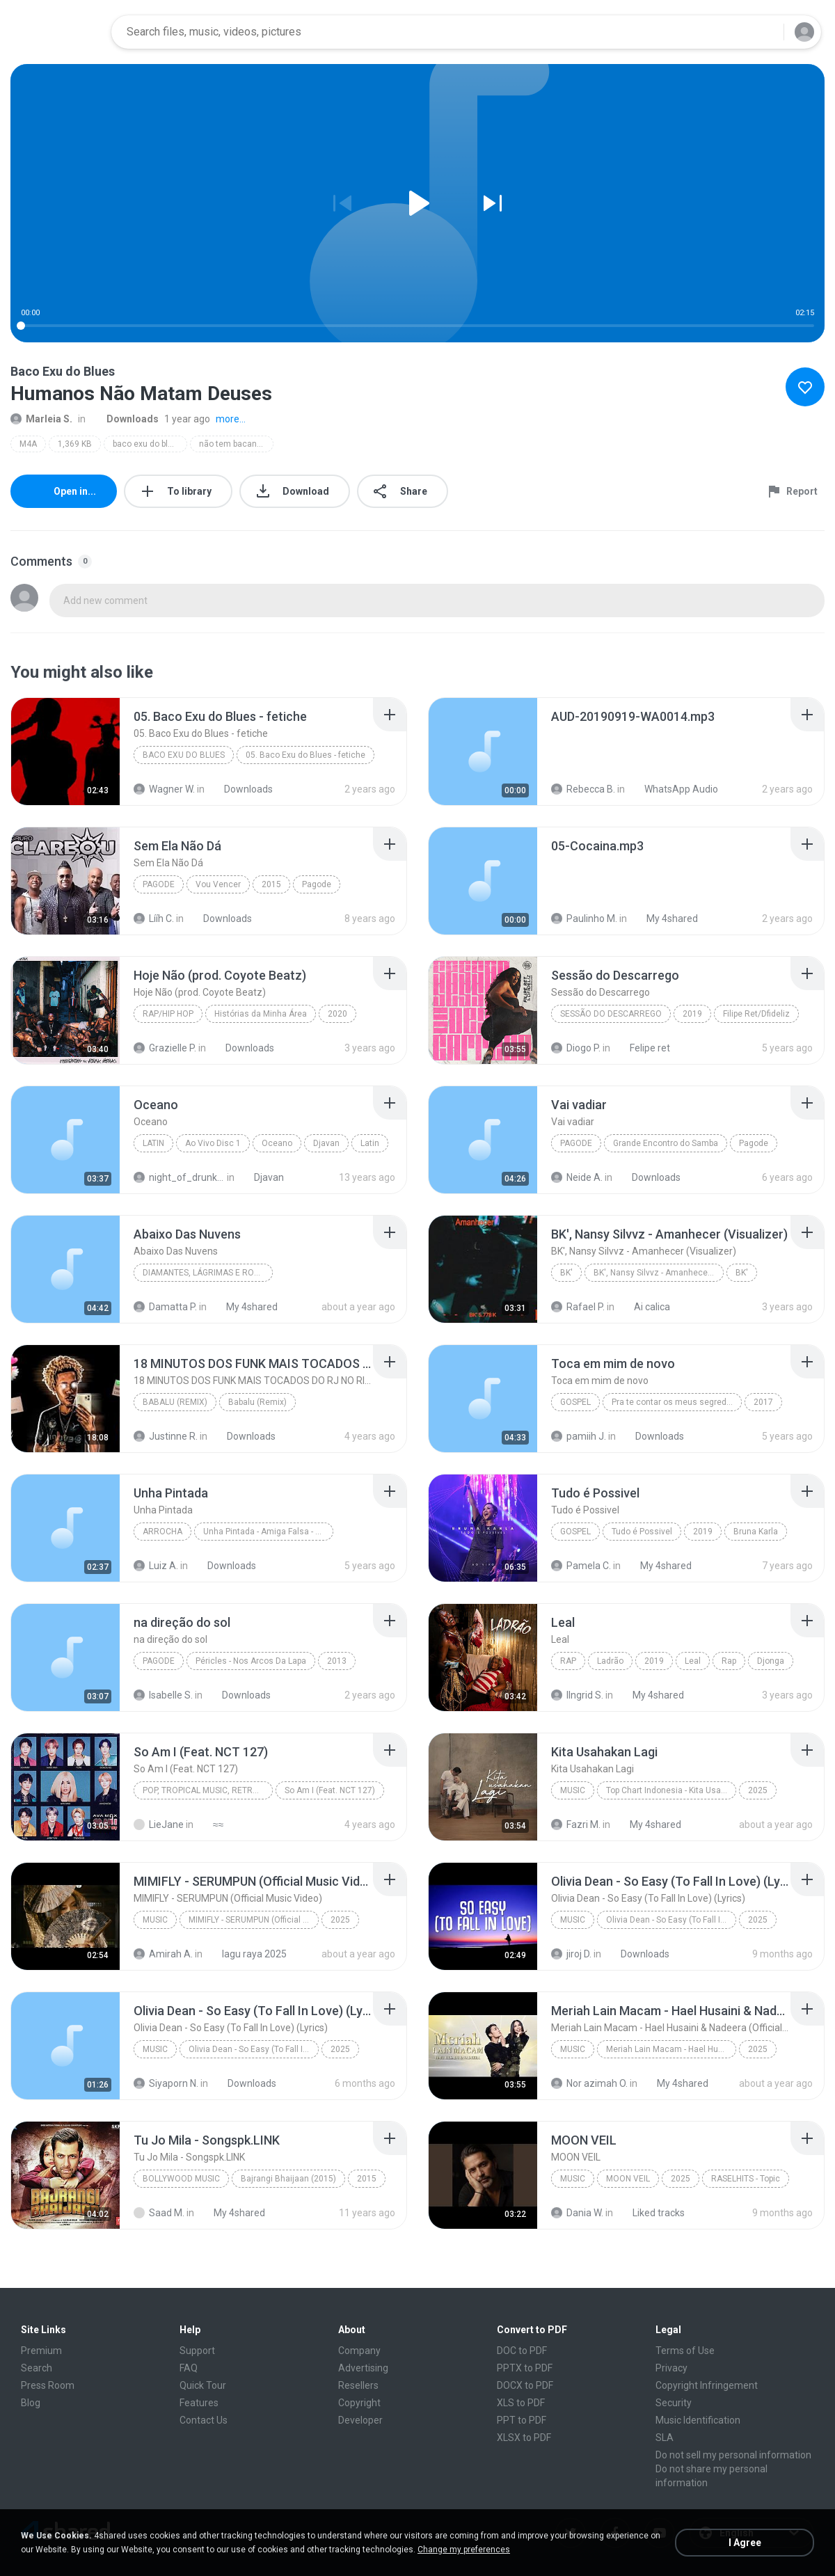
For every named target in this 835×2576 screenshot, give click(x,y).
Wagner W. (164, 789)
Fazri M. (576, 1824)
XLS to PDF (521, 2402)
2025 (758, 1790)
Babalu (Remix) (175, 1402)
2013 (337, 1661)
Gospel (575, 1402)
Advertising (363, 2368)
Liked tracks (651, 2212)
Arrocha (162, 1531)
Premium (41, 2350)
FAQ (189, 2368)
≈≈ (210, 1824)
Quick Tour (203, 2385)
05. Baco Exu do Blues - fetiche (305, 755)
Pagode (159, 884)
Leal (693, 1661)
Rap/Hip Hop (168, 1014)
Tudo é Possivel (642, 1531)
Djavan (326, 1143)
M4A (28, 444)
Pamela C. (581, 1565)
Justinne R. (166, 1436)
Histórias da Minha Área (260, 1014)
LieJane (159, 1824)
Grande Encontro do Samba (665, 1143)
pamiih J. (578, 1436)
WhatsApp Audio (673, 789)
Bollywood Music (181, 2179)
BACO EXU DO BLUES (184, 755)
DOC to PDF (522, 2350)
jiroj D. (571, 1953)
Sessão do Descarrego (611, 1014)
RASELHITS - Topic (745, 2179)
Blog (30, 2402)
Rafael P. (578, 1306)
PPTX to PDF (524, 2368)
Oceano (277, 1143)
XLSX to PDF (524, 2437)
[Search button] (764, 32)
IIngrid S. (577, 1695)
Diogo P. (576, 1048)
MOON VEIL (628, 2179)
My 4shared (664, 918)
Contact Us (204, 2420)
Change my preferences (464, 2549)
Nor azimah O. (589, 2083)
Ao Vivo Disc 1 (213, 1143)
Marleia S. (41, 418)
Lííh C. (154, 918)
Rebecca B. (583, 789)
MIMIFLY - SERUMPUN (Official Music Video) (254, 1920)
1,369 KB (75, 444)
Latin (153, 1143)
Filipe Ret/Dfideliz (756, 1014)
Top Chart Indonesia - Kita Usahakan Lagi (671, 1790)
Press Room (47, 2385)
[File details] (65, 751)
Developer (360, 2420)
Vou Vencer (218, 884)
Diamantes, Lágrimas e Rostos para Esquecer (208, 1273)
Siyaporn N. (166, 2083)
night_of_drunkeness (179, 1177)
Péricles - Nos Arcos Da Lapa (251, 1661)
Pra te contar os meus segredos (674, 1402)
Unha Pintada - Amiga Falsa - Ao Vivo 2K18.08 (268, 1531)
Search (36, 2368)
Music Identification (697, 2420)
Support (197, 2350)
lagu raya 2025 (247, 1953)
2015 (271, 884)
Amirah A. (163, 1953)
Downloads (125, 418)
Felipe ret (642, 1048)
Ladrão (610, 1661)
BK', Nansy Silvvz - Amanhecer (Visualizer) (659, 1273)
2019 (692, 1014)
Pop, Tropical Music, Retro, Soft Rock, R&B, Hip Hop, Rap (208, 1790)
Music (572, 1790)
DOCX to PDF (525, 2385)
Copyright (359, 2402)
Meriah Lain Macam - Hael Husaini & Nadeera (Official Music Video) (671, 2049)
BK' (566, 1273)
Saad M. (159, 2212)
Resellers (358, 2385)
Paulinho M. (584, 918)
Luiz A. (156, 1565)
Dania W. (577, 2212)
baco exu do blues (147, 444)
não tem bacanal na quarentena (236, 444)
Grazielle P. (165, 1048)
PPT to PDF (521, 2420)
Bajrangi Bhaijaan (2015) (288, 2179)
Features (199, 2402)
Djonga (770, 1661)
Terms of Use (685, 2350)
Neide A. (577, 1177)
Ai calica (644, 1306)
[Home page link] (56, 32)
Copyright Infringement (706, 2385)
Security (673, 2402)
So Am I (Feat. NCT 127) (330, 1790)
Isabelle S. (163, 1695)
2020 (337, 1014)
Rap (568, 1661)
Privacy (671, 2368)
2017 (763, 1402)
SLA (664, 2437)
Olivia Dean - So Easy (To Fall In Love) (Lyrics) (671, 1920)
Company (359, 2350)
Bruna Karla (755, 1531)
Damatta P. (165, 1306)
